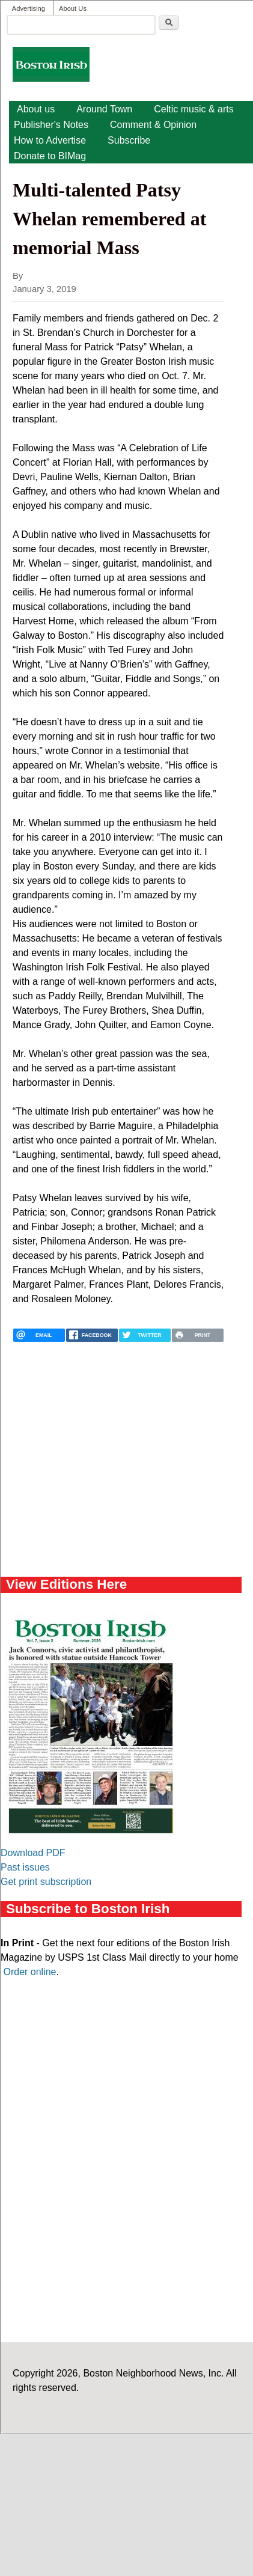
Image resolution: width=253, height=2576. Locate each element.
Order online (29, 1972)
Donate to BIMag (50, 156)
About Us (73, 8)
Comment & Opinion (153, 125)
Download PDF (33, 1853)
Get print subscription (46, 1882)
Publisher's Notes (51, 125)
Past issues (25, 1867)
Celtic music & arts (193, 109)
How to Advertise (50, 140)
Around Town (104, 109)
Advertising (28, 8)
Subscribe (129, 140)
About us (36, 109)
